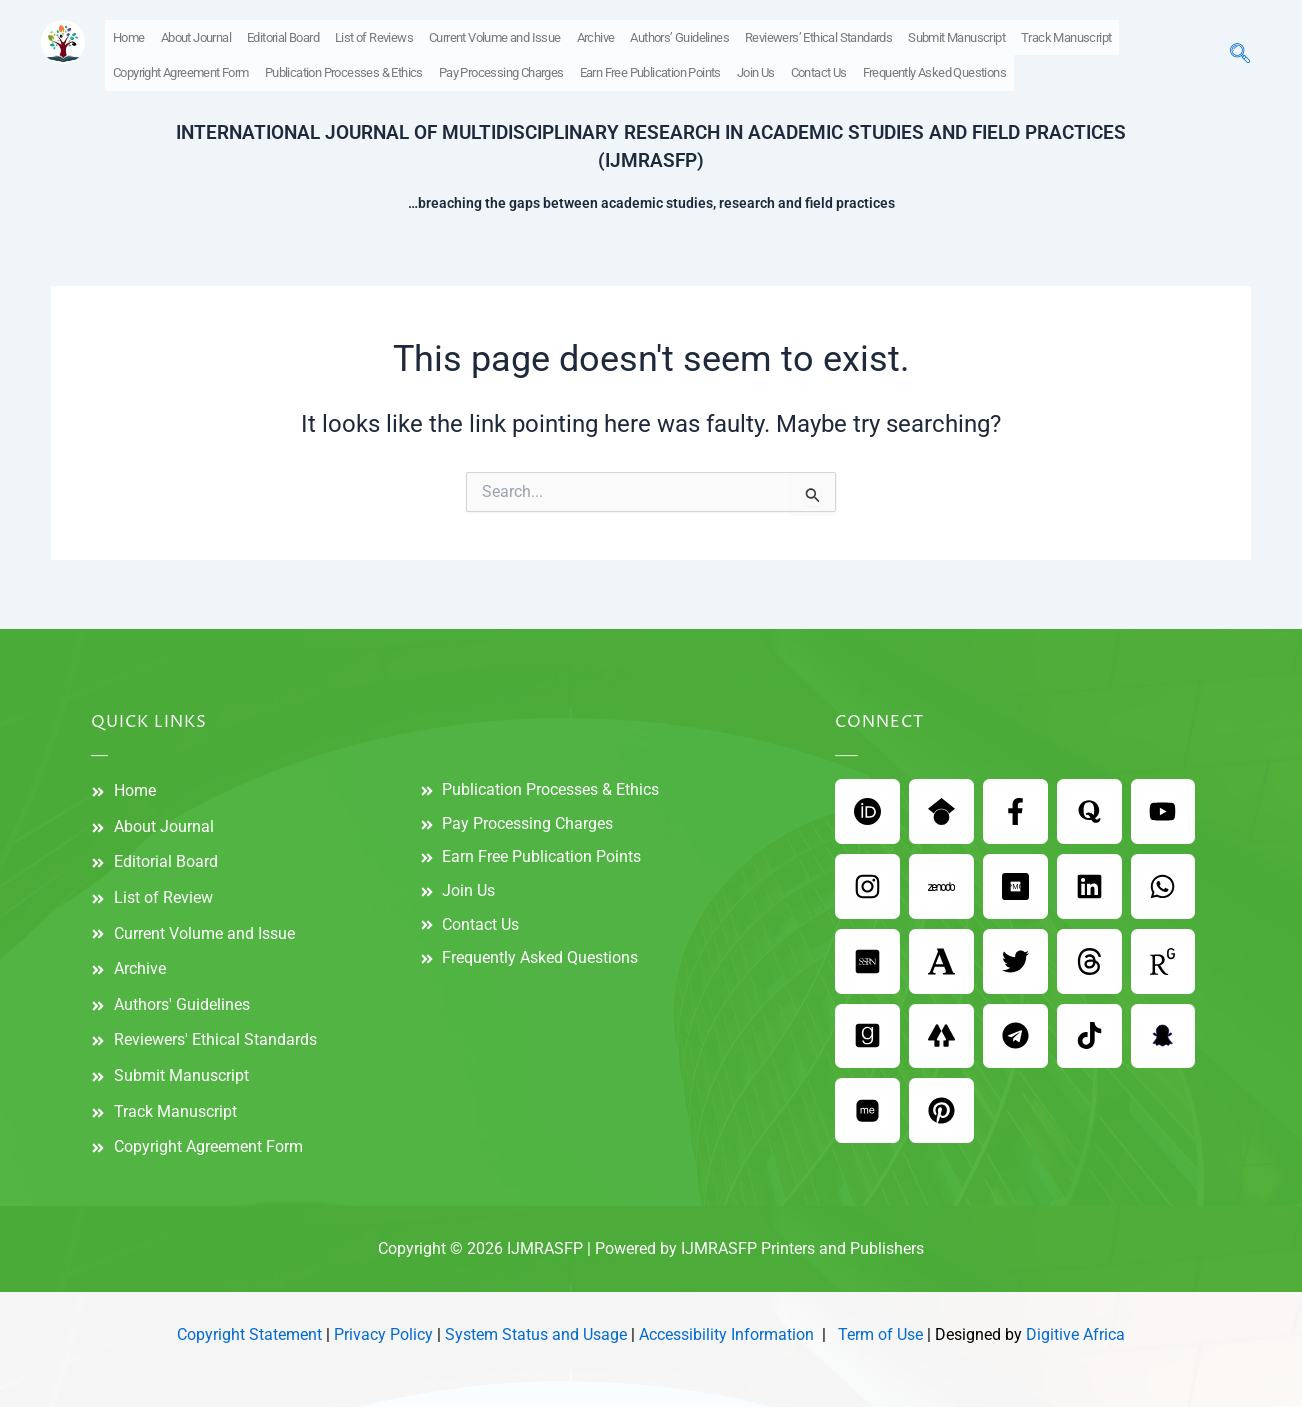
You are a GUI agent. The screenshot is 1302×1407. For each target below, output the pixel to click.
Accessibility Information (726, 1335)
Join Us (756, 70)
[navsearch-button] (1240, 54)
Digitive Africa (1075, 1335)
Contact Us (819, 70)
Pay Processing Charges (501, 70)
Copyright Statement (249, 1335)
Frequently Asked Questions (934, 70)
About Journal (196, 36)
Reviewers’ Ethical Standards (818, 36)
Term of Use (880, 1335)
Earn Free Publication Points (650, 70)
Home (129, 36)
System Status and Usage (536, 1335)
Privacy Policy (383, 1335)
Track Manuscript (1066, 36)
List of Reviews (374, 36)
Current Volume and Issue (495, 36)
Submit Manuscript (956, 36)
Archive (596, 36)
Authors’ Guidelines (679, 36)
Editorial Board (283, 36)
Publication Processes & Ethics (344, 70)
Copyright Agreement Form (181, 70)
